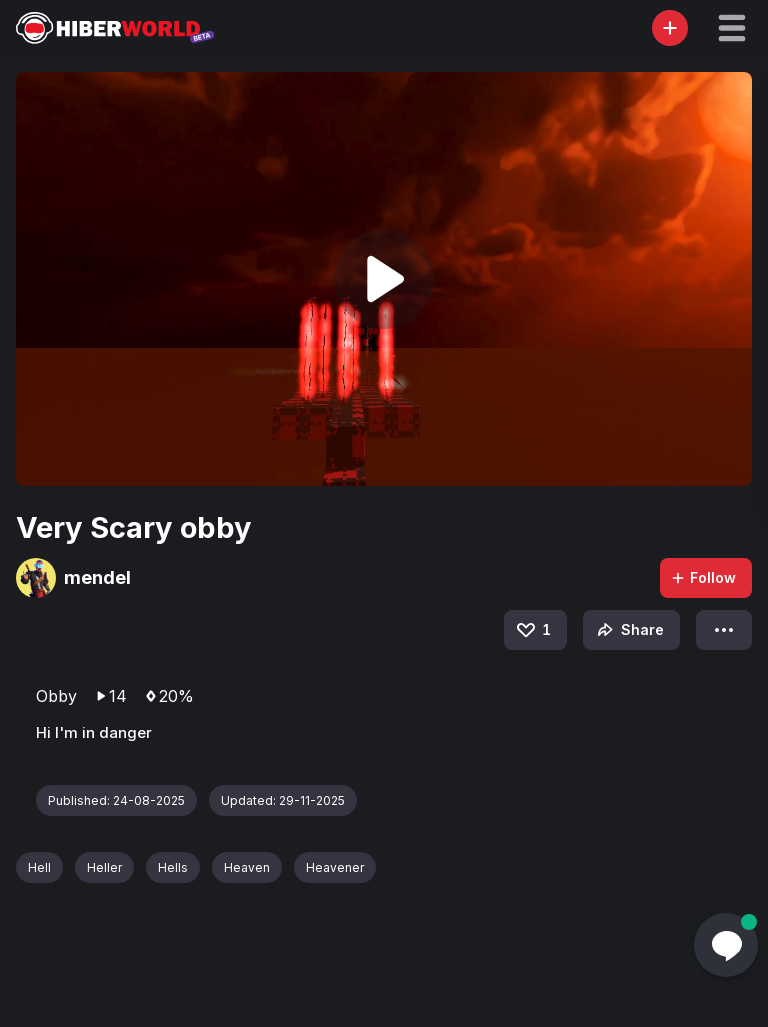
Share (628, 630)
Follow (703, 577)
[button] (732, 28)
